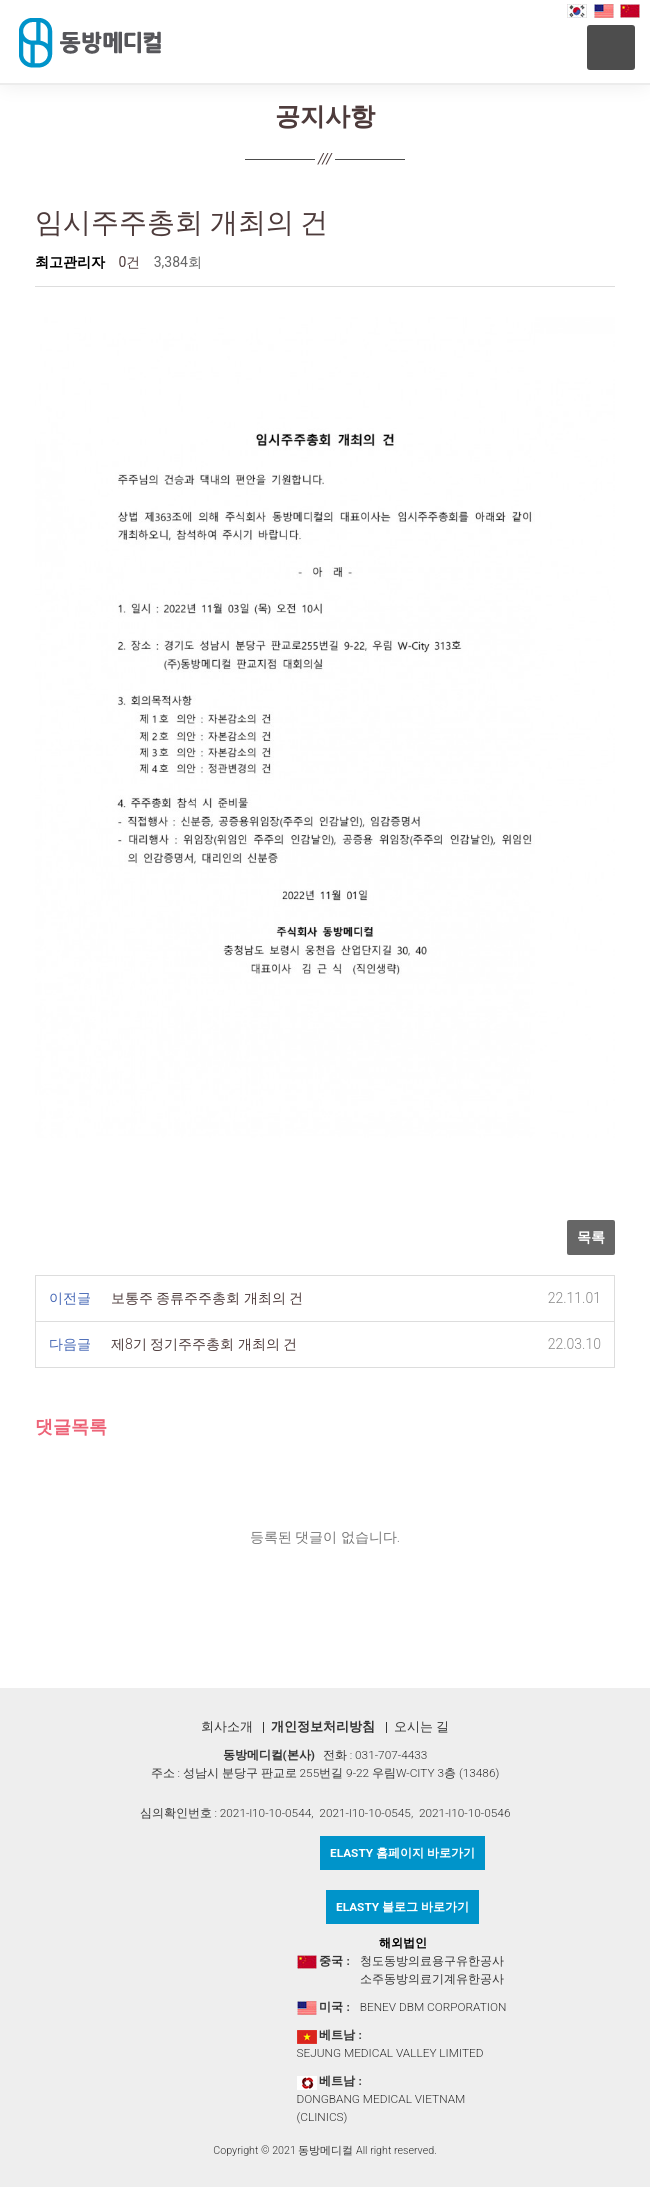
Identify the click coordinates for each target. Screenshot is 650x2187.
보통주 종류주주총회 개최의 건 (207, 1298)
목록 (591, 1237)
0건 (129, 262)
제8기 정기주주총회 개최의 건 (204, 1344)
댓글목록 (71, 1427)
